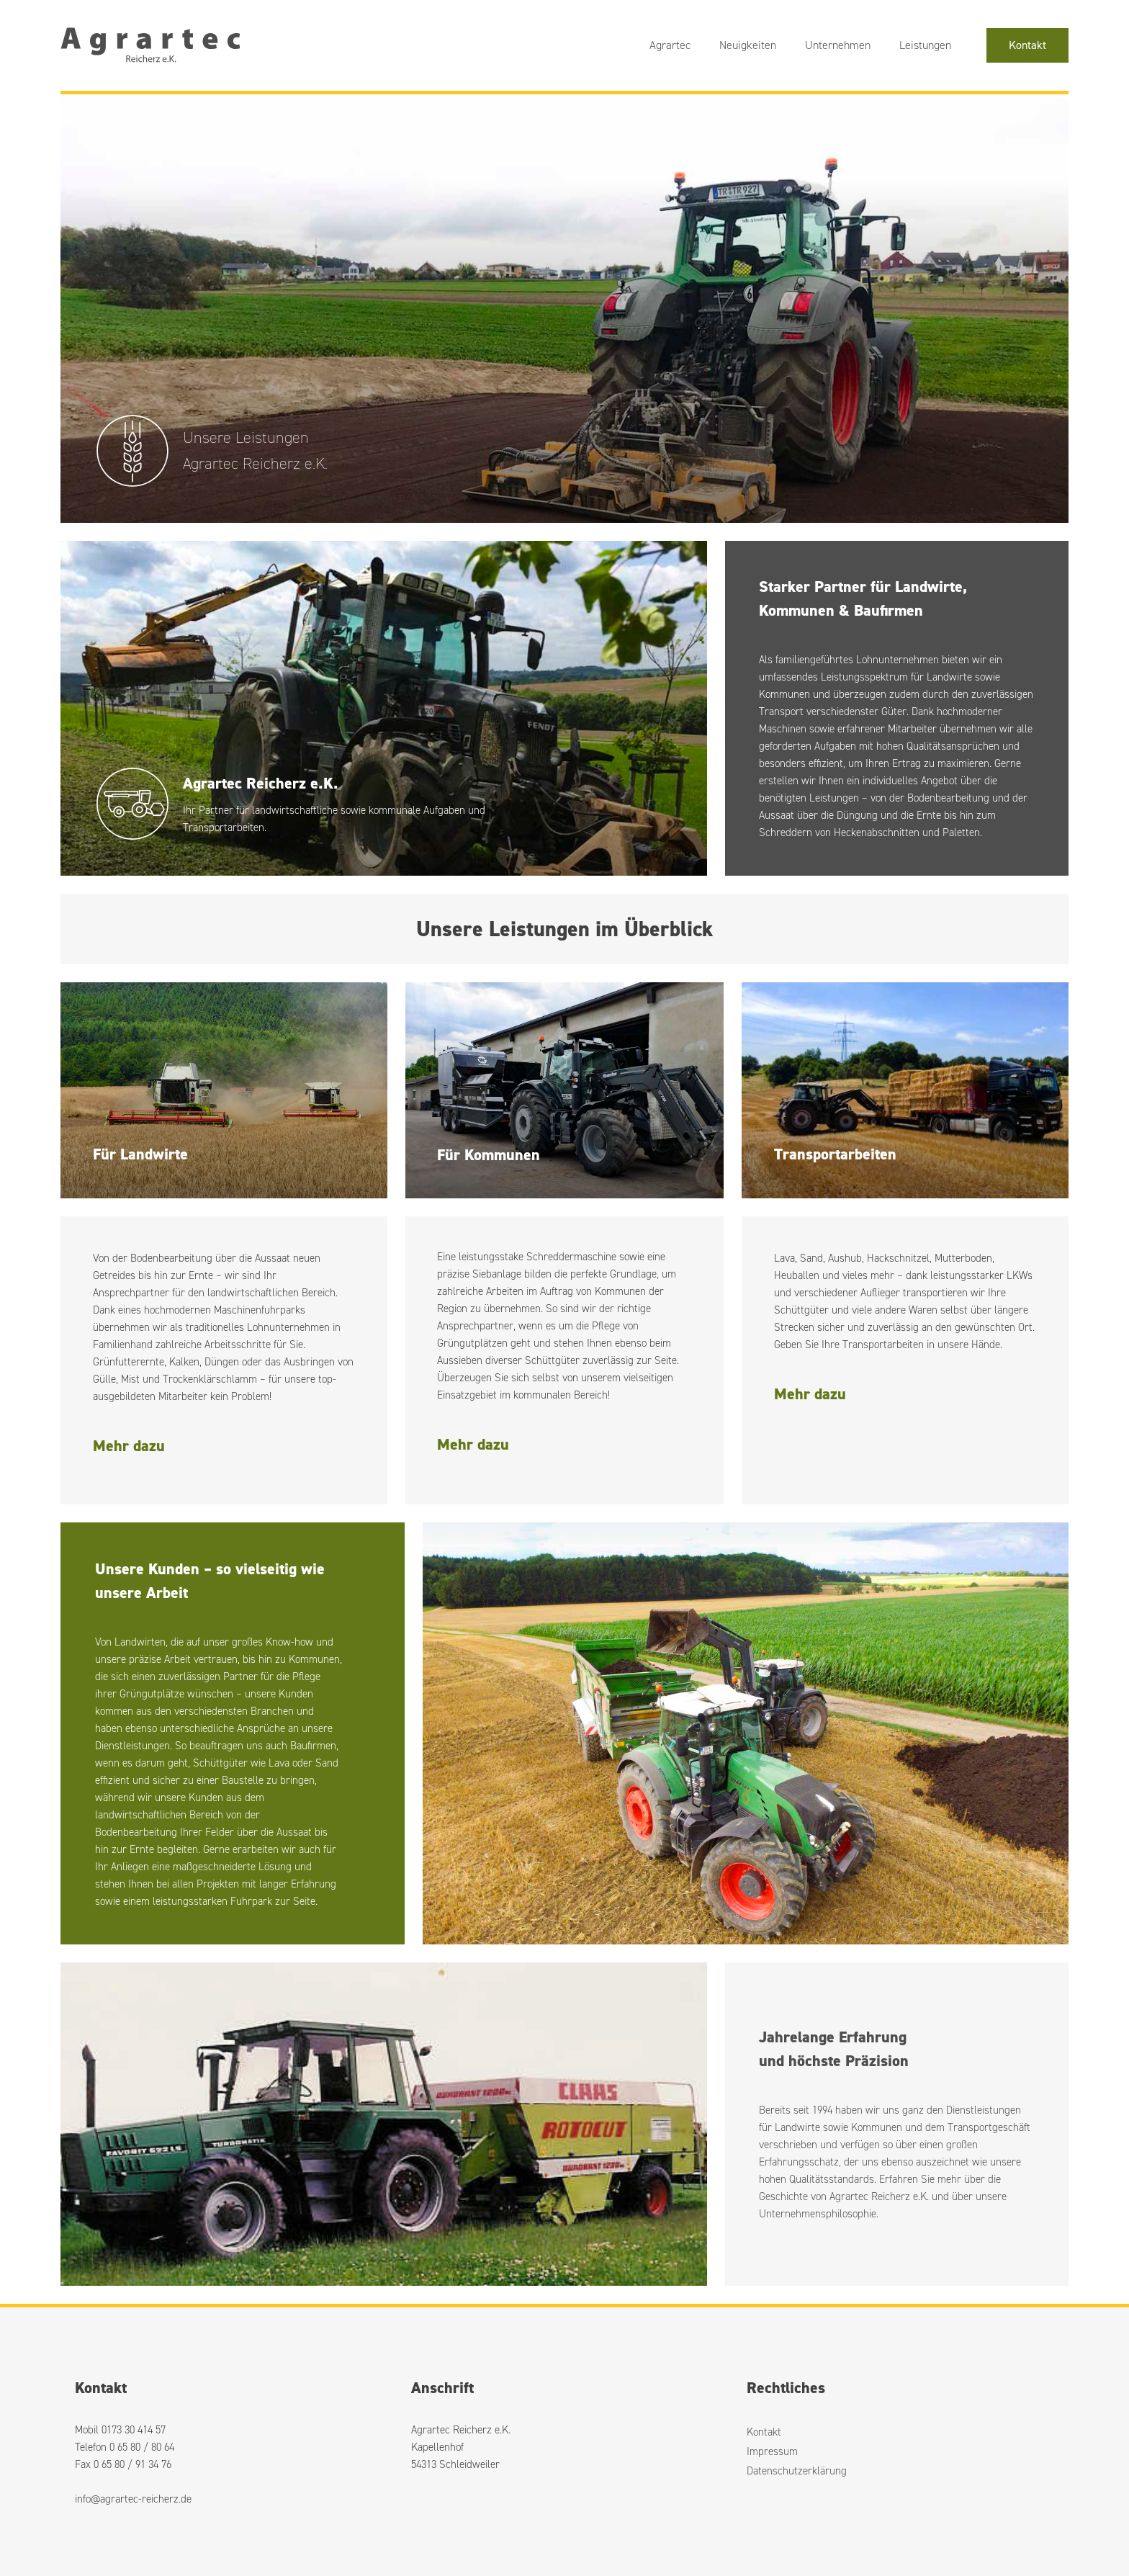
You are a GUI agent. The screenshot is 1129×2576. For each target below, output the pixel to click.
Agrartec (670, 45)
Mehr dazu (129, 1445)
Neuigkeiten (747, 45)
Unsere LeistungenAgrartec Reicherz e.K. (255, 450)
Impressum (772, 2451)
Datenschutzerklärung (797, 2471)
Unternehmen (838, 45)
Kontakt (1027, 45)
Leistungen (925, 45)
